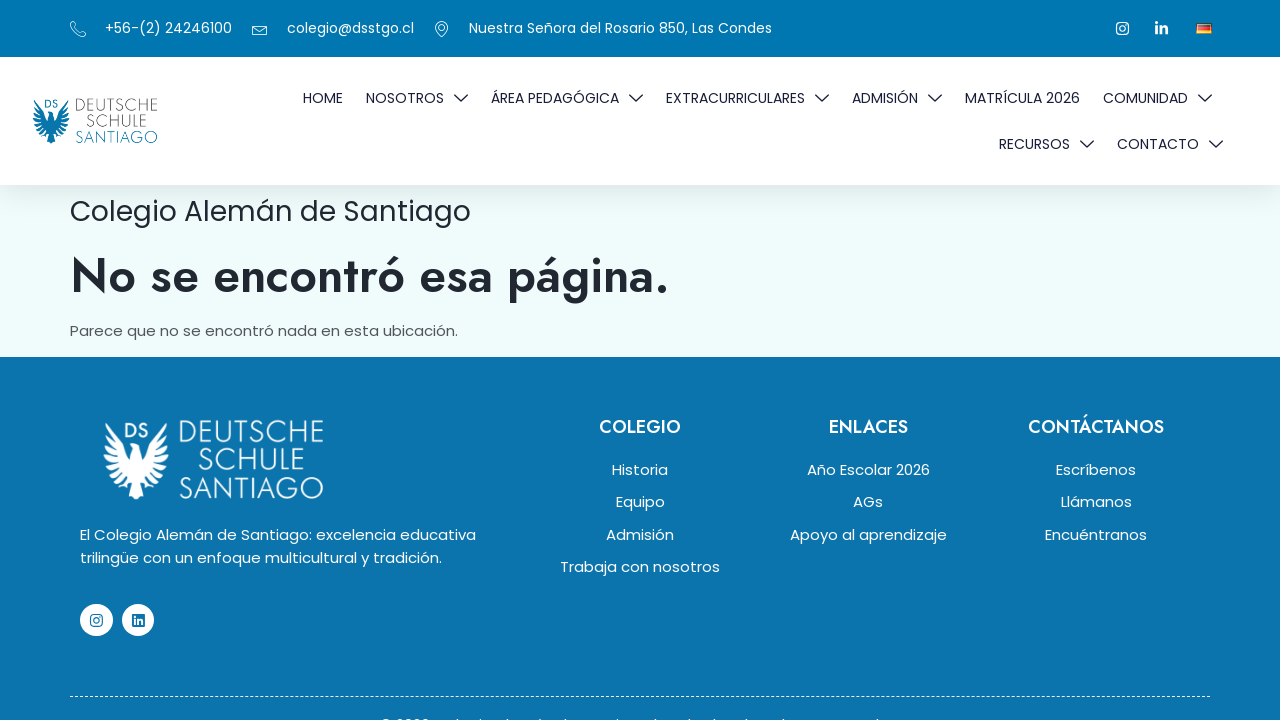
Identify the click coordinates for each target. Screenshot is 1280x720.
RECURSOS (1046, 144)
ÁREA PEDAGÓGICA (567, 98)
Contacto (1170, 144)
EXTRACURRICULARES (747, 98)
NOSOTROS (417, 98)
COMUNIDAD (1157, 98)
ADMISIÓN (897, 98)
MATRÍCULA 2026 (1022, 98)
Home (323, 98)
